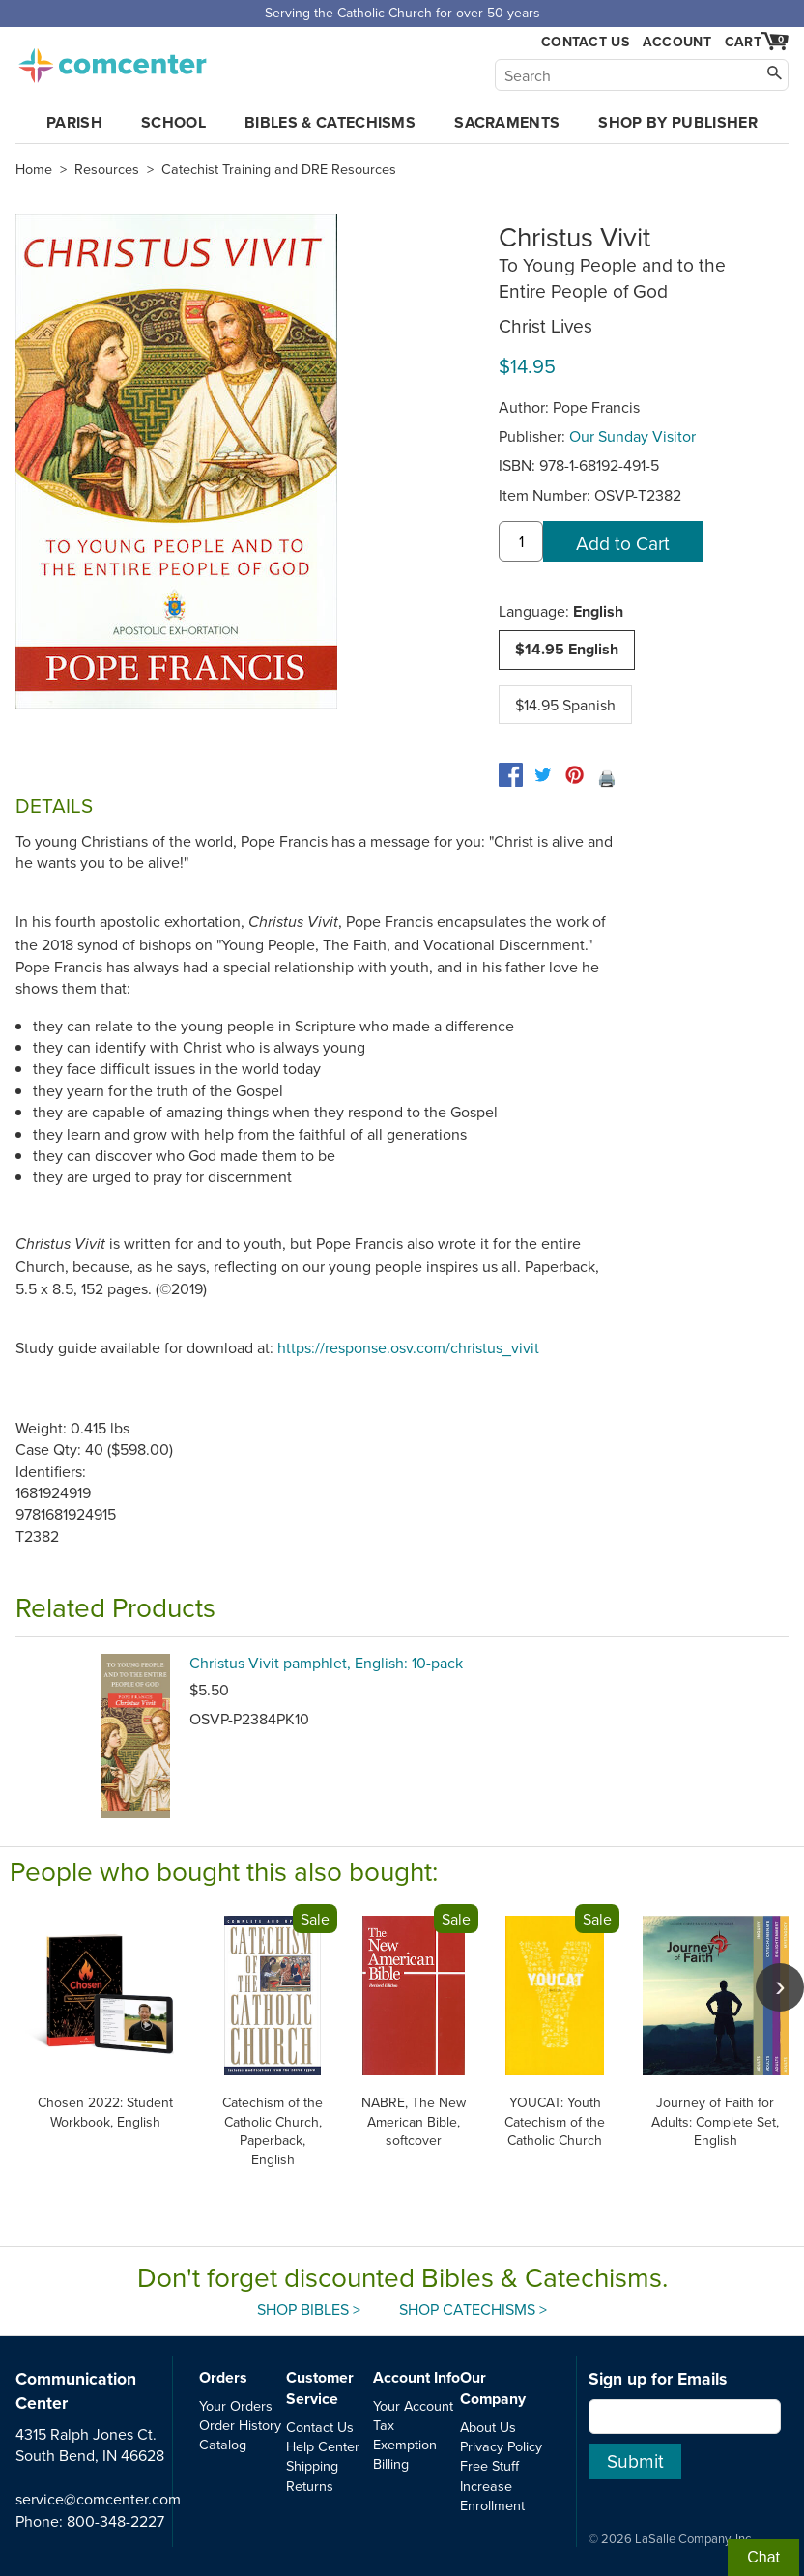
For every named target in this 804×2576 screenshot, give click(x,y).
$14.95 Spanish (565, 704)
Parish (74, 122)
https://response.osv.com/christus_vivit (408, 1347)
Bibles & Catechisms (330, 122)
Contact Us (585, 42)
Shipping (312, 2465)
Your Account (413, 2405)
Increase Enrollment (492, 2495)
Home (33, 169)
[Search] (642, 75)
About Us (488, 2427)
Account (677, 41)
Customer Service (320, 2388)
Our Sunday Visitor (632, 436)
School (173, 122)
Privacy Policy (501, 2446)
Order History (240, 2425)
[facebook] (511, 775)
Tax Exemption (405, 2434)
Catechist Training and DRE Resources (278, 169)
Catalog (222, 2444)
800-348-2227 (115, 2521)
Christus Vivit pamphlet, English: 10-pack (326, 1662)
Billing (391, 2463)
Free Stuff (489, 2465)
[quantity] (521, 541)
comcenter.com (112, 60)
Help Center (322, 2446)
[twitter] (543, 775)
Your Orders (236, 2405)
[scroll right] (780, 1987)
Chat (763, 2557)
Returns (309, 2485)
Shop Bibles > (308, 2309)
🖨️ (607, 778)
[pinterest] (574, 775)
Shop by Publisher (677, 122)
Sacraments (507, 122)
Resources (106, 169)
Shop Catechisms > (473, 2309)
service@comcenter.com (98, 2498)
